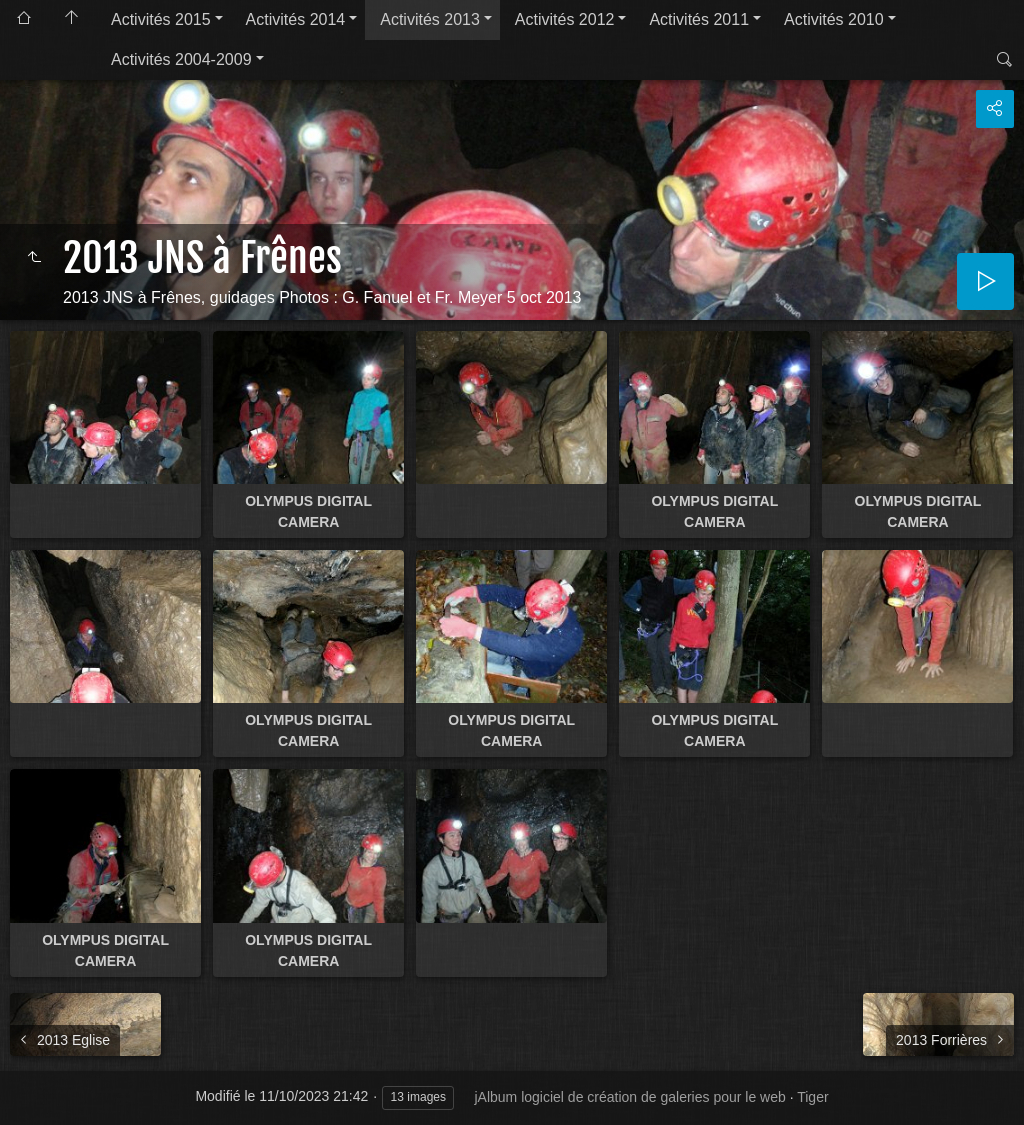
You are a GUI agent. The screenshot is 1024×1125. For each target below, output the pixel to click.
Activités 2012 (565, 19)
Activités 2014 (296, 19)
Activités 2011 (699, 19)
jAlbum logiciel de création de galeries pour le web (629, 1097)
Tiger (812, 1097)
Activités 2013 (430, 19)
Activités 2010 (834, 19)
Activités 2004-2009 (181, 59)
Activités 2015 (161, 19)
